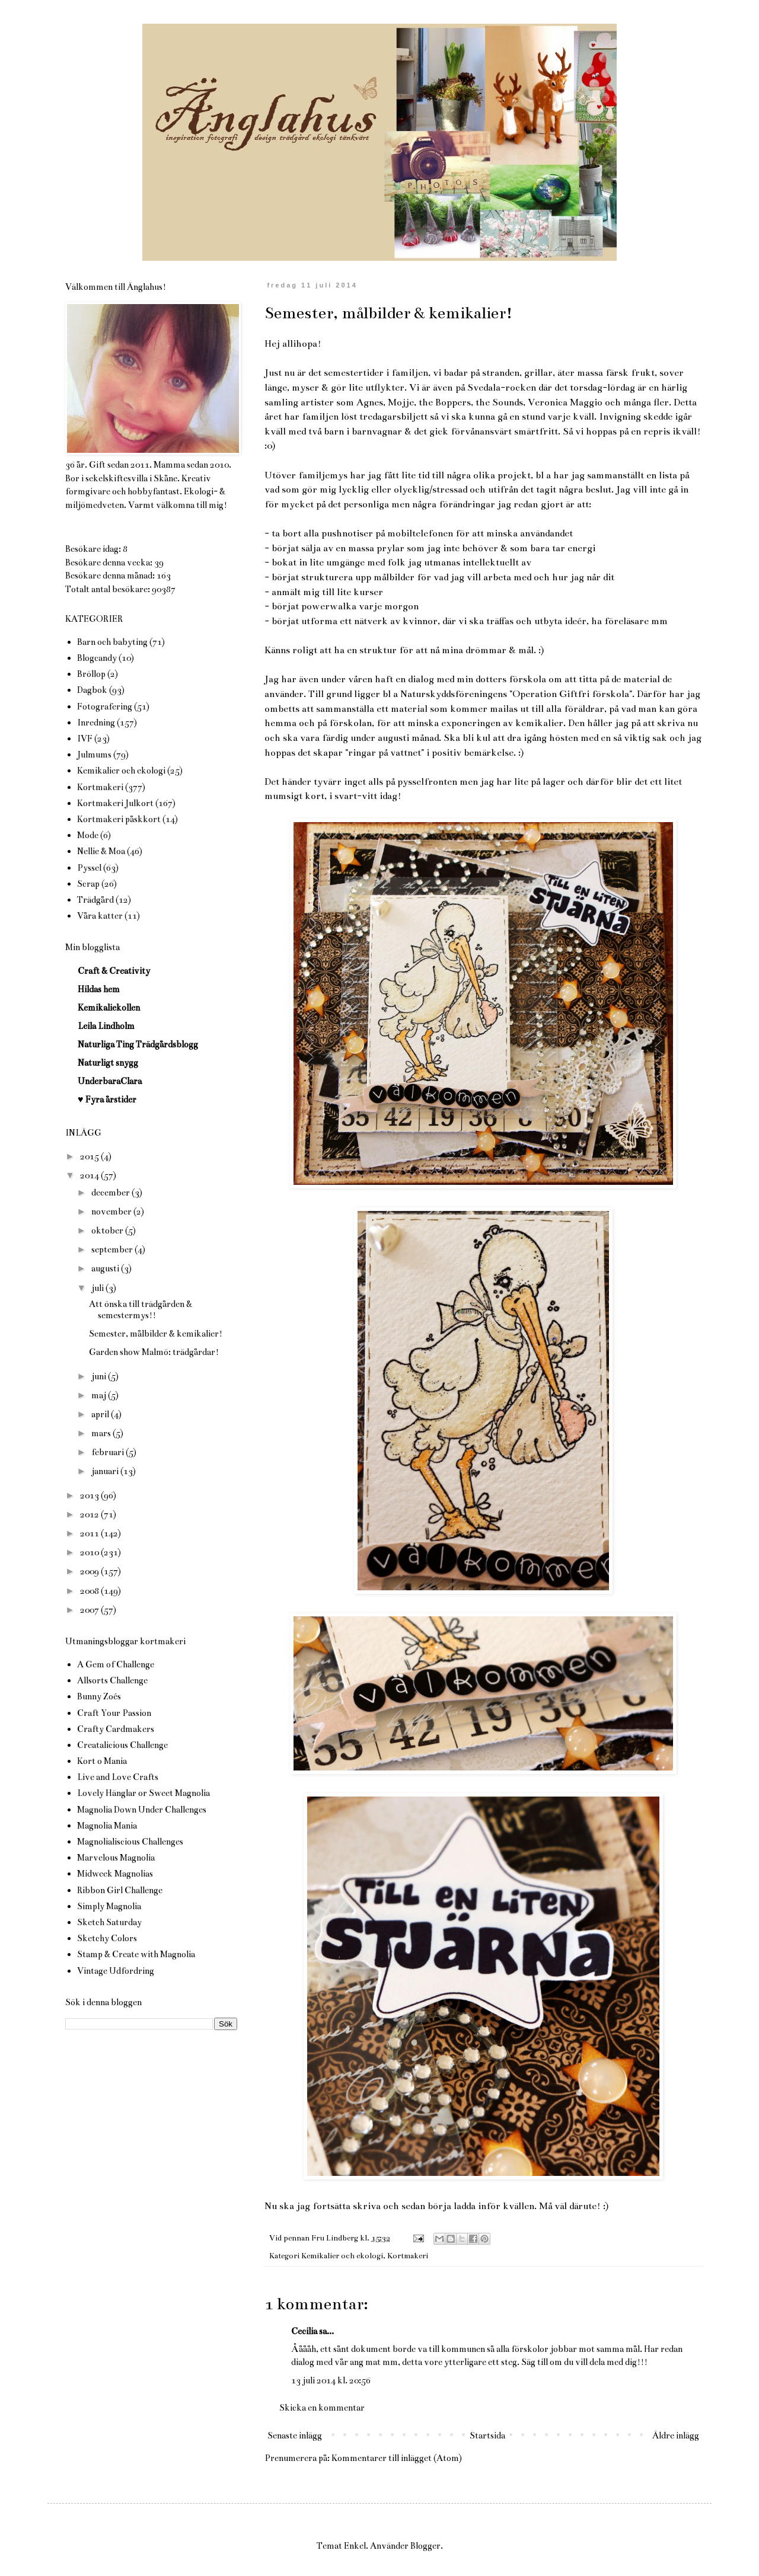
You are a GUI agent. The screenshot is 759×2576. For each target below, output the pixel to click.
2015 (90, 1156)
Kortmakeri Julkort (115, 803)
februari (108, 1452)
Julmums (94, 754)
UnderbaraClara (110, 1081)
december (111, 1192)
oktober (108, 1230)
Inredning (96, 722)
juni (99, 1376)
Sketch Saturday (109, 1922)
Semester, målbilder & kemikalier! (155, 1333)
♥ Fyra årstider (107, 1099)
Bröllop (91, 674)
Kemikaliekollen (109, 1007)
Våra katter (100, 915)
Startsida (487, 2435)
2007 (90, 1610)
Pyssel (89, 867)
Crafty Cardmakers (115, 1729)
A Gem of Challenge (115, 1664)
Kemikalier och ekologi (342, 2256)
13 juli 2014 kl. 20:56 (331, 2380)
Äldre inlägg (675, 2435)
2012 (90, 1514)
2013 (90, 1495)
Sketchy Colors (107, 1938)
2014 (90, 1175)
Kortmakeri (407, 2256)
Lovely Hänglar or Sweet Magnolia (143, 1793)
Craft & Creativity (114, 971)
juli (98, 1288)
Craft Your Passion (114, 1713)
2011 (90, 1533)
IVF (85, 738)
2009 (90, 1571)
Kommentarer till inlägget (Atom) (396, 2458)
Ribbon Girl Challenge (119, 1890)
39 (159, 562)
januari (105, 1471)
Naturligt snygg (108, 1062)
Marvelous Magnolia (116, 1857)
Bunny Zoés (99, 1696)
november (112, 1211)
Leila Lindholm (106, 1026)
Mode (87, 835)
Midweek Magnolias (115, 1873)
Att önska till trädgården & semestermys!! (140, 1310)
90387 (164, 589)
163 (164, 575)
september (113, 1249)
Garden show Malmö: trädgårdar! (154, 1352)
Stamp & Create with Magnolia (136, 1954)
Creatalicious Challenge (122, 1745)
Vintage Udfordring (115, 1970)
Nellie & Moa (101, 851)
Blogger (425, 2545)
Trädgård (95, 899)
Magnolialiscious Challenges (130, 1841)
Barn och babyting (112, 642)
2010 (90, 1552)
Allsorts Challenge (112, 1680)
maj (99, 1395)
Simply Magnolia (109, 1906)
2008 (90, 1591)
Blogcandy (97, 658)
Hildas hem (99, 989)
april (101, 1414)
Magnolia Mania (107, 1825)
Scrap (88, 883)
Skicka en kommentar (322, 2407)
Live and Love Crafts (117, 1777)
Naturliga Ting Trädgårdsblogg (138, 1044)
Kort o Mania (102, 1761)
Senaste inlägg (294, 2435)
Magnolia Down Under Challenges (141, 1809)
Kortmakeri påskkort (119, 819)
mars (102, 1433)
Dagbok (92, 690)
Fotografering (104, 706)
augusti (106, 1268)
